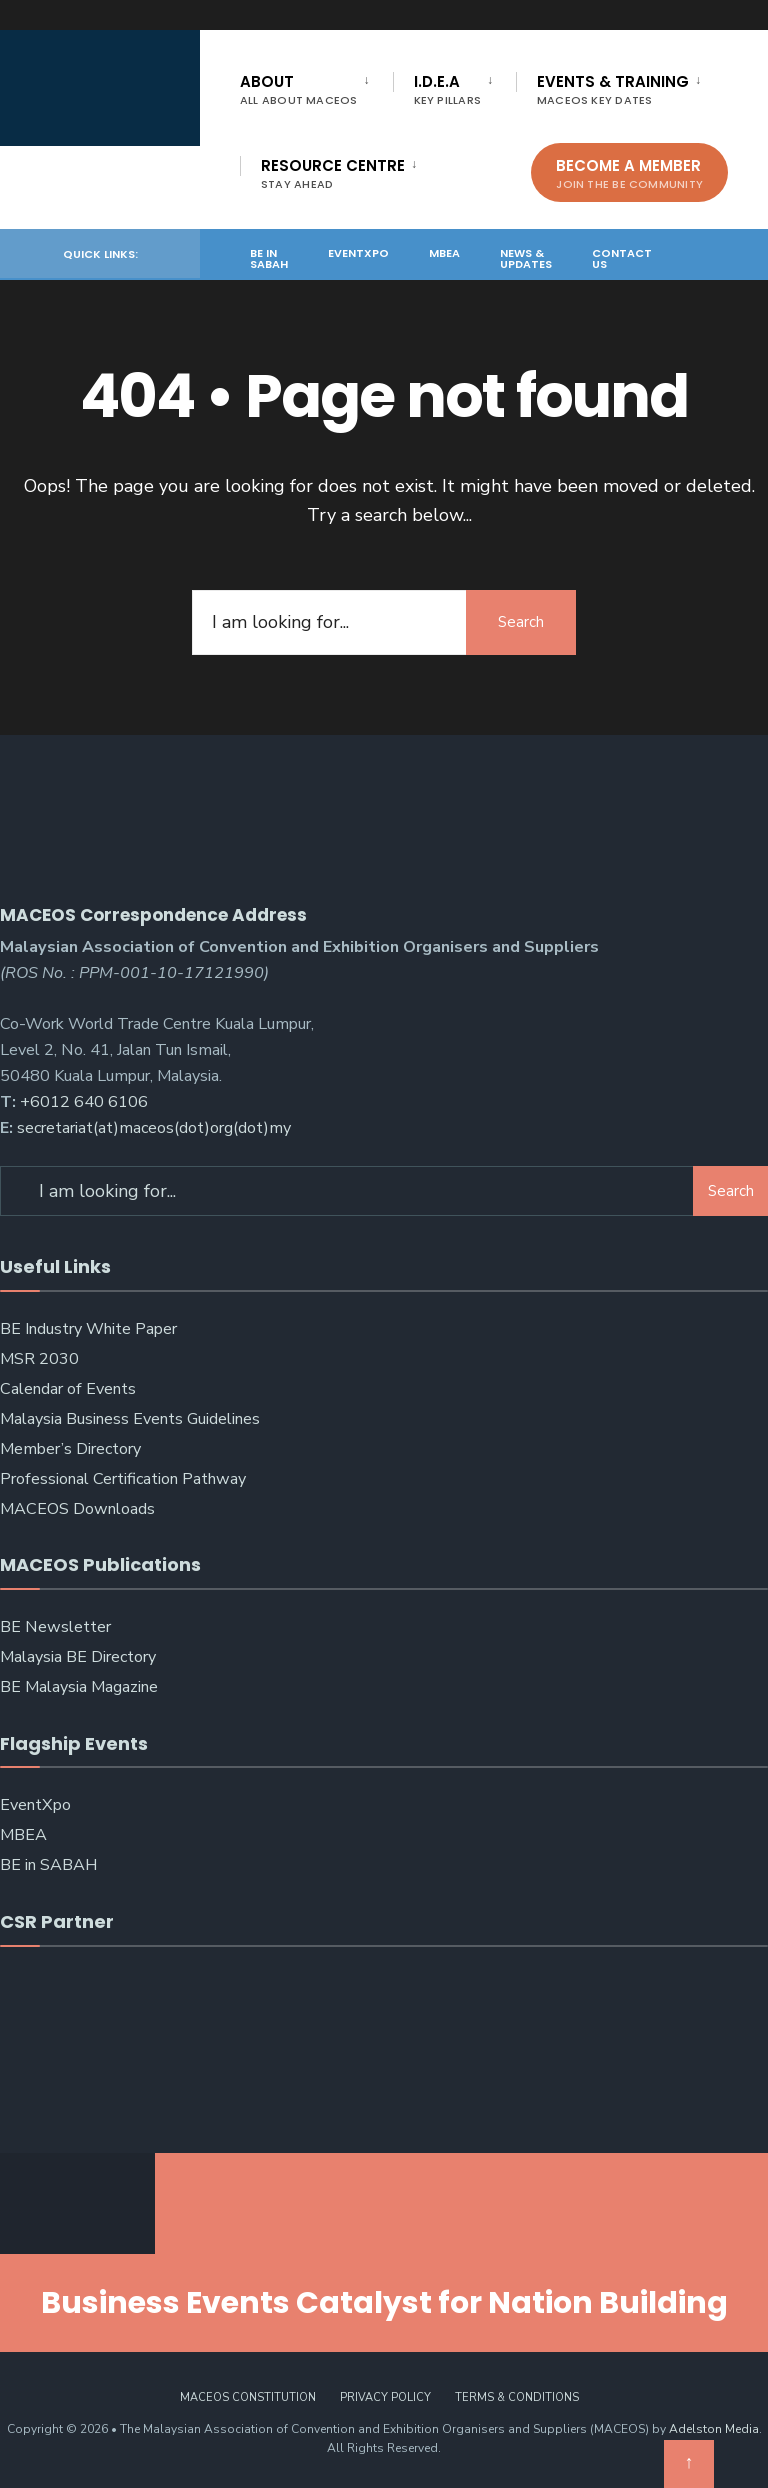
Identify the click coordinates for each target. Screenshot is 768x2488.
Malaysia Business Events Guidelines (130, 1419)
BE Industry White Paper (88, 1329)
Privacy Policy (385, 2397)
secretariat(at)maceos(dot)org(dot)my (154, 1128)
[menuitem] (316, 86)
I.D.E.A (447, 89)
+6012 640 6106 (84, 1102)
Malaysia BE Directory (78, 1657)
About (299, 89)
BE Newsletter (55, 1627)
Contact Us (622, 258)
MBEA (444, 253)
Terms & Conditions (517, 2397)
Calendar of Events (68, 1389)
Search (521, 622)
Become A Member (629, 173)
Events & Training (613, 89)
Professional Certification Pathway (123, 1479)
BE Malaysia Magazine (79, 1687)
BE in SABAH (269, 258)
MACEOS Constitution (248, 2397)
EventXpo (358, 253)
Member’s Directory (70, 1449)
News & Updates (526, 258)
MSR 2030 (39, 1359)
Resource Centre (333, 173)
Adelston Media (714, 2429)
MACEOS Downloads (77, 1509)
